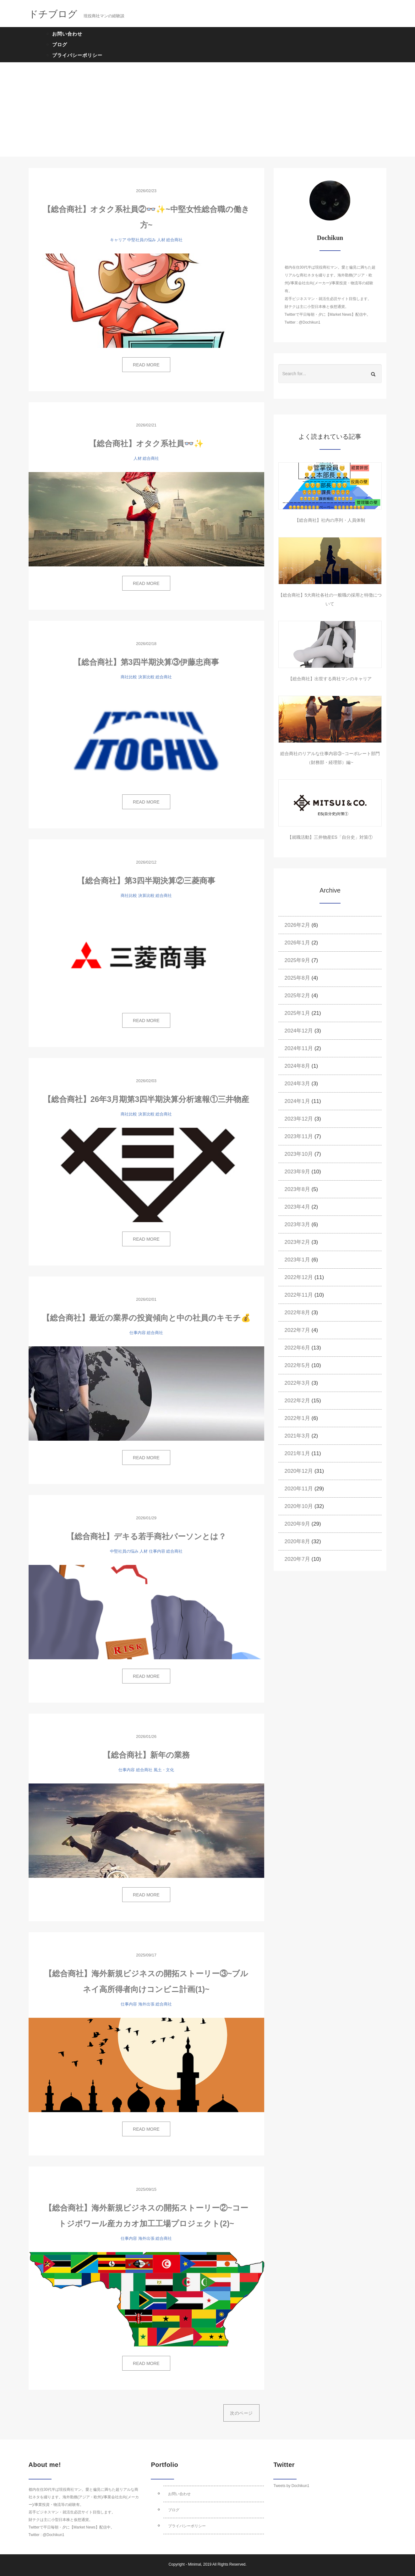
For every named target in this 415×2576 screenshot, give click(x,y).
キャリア (118, 239)
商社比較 (129, 677)
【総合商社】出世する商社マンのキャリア (330, 678)
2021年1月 (297, 1453)
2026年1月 (297, 943)
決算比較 (146, 677)
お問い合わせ (67, 33)
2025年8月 (297, 978)
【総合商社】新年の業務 (146, 1754)
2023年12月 (299, 1119)
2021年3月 (297, 1436)
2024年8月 (297, 1066)
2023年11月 (299, 1136)
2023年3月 (297, 1224)
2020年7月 (297, 1559)
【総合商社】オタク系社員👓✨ (146, 443)
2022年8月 (297, 1313)
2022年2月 (297, 1401)
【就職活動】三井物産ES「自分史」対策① (330, 837)
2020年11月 (299, 1489)
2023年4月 (297, 1207)
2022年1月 (297, 1418)
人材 (161, 239)
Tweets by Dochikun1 (291, 2486)
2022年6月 (297, 1348)
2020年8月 (297, 1541)
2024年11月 (299, 1048)
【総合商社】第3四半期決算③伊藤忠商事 (146, 662)
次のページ (241, 2413)
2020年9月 (297, 1524)
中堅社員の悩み (141, 239)
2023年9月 (297, 1172)
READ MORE (146, 364)
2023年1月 (297, 1260)
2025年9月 (297, 960)
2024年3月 (297, 1084)
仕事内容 (137, 1332)
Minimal (194, 2564)
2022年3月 (297, 1383)
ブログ (59, 44)
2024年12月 (299, 1031)
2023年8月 (297, 1189)
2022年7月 (297, 1330)
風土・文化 (164, 1769)
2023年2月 (297, 1242)
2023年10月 (299, 1154)
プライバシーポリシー (77, 55)
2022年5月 (297, 1365)
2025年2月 (297, 996)
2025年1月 (297, 1013)
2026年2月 (297, 925)
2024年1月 (297, 1101)
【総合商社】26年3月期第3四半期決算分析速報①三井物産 (146, 1099)
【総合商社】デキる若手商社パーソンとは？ (146, 1536)
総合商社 (174, 239)
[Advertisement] (207, 109)
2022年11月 (299, 1295)
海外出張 (146, 2004)
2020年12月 (299, 1471)
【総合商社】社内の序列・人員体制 (330, 520)
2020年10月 (299, 1506)
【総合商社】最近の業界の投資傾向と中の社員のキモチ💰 (146, 1317)
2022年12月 (299, 1277)
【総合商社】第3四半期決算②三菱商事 (146, 880)
